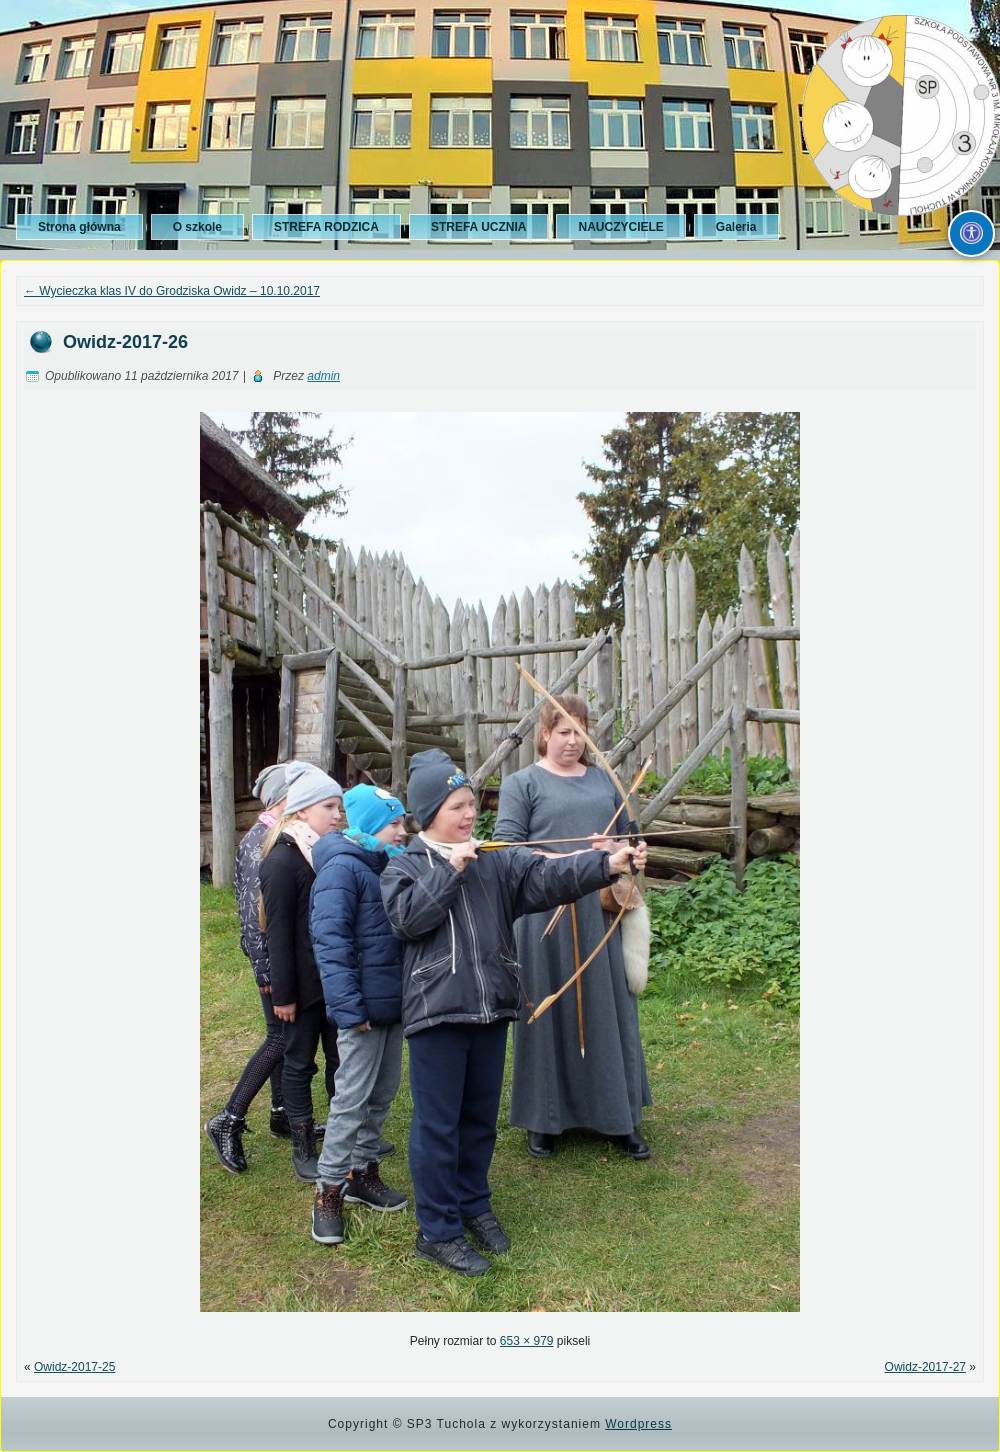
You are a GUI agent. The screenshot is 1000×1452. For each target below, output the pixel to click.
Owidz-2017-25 (74, 1367)
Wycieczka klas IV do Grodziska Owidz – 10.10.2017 (172, 291)
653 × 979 (527, 1341)
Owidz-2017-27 (925, 1367)
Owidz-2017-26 (125, 342)
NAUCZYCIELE (620, 227)
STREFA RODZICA (326, 227)
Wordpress (638, 1424)
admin (323, 376)
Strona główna (79, 227)
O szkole (197, 227)
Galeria (736, 227)
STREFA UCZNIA (479, 227)
